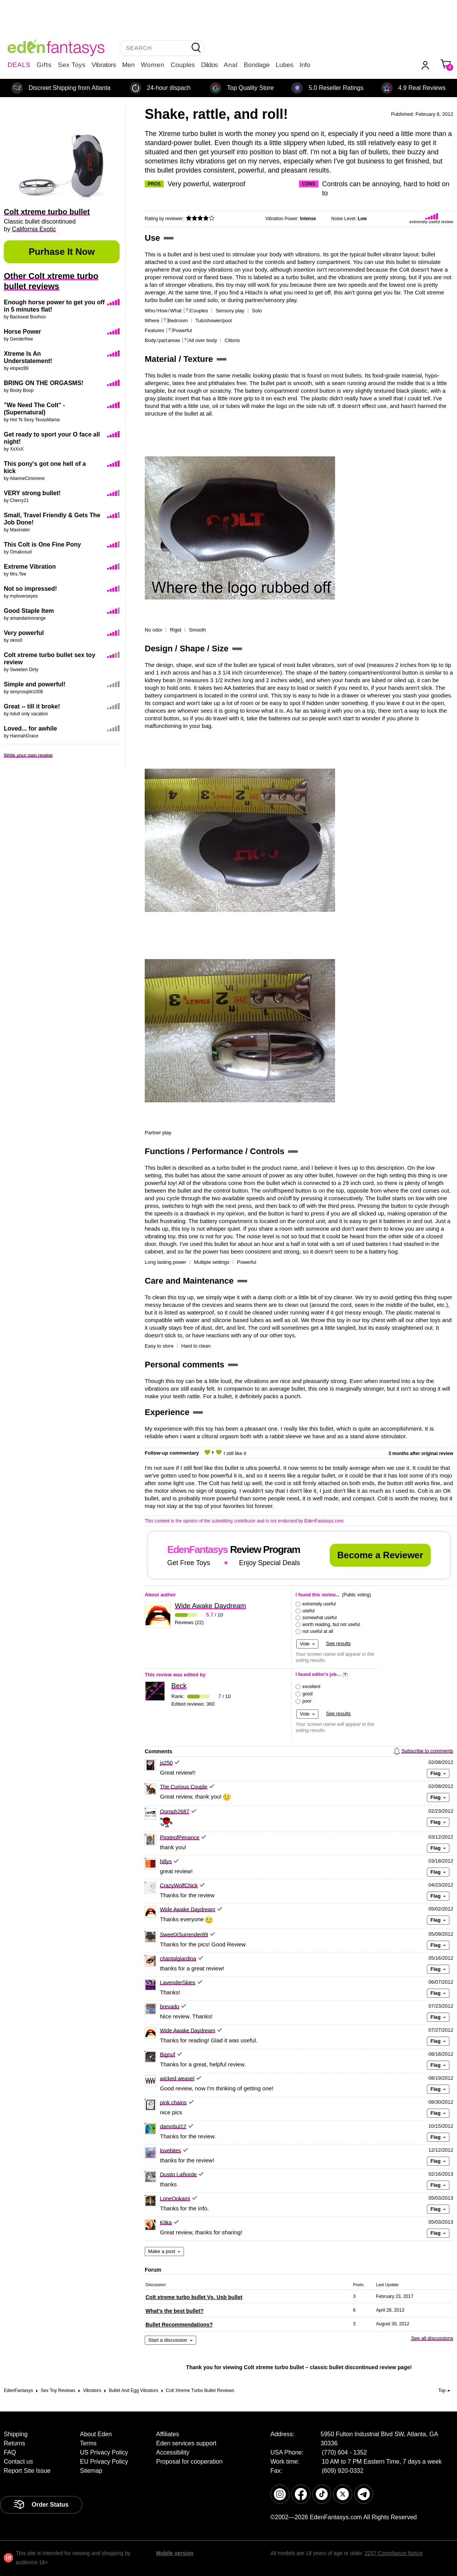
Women (153, 65)
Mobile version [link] (174, 2553)
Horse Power (22, 331)
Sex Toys (72, 65)
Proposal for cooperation (189, 2461)
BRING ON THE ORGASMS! (43, 383)
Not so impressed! (30, 588)
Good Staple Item (29, 611)
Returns (14, 2443)
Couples (183, 65)
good (307, 1694)
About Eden (96, 2434)
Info (304, 65)
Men (128, 65)
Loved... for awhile (30, 728)
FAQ (10, 2452)
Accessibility (172, 2452)
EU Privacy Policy (104, 2461)
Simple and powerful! (35, 684)
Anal (231, 65)
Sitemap (91, 2470)
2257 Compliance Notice (393, 2553)
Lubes (284, 65)
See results (338, 1643)
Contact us (18, 2461)
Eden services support (186, 2443)
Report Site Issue (27, 2470)
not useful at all (317, 1631)
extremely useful (319, 1604)
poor (307, 1701)
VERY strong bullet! (32, 493)
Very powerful (24, 633)
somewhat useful (319, 1617)
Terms (88, 2443)
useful (308, 1610)
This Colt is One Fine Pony (42, 544)
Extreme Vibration (30, 566)
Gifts (44, 65)
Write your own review (28, 755)
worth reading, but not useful (331, 1624)
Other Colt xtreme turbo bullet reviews (51, 281)
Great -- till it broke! (32, 706)
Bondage (257, 65)
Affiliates (167, 2434)
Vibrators (104, 65)
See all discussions (432, 2338)
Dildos (209, 65)
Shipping (15, 2434)
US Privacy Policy (104, 2452)
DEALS (19, 65)
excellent (311, 1686)
